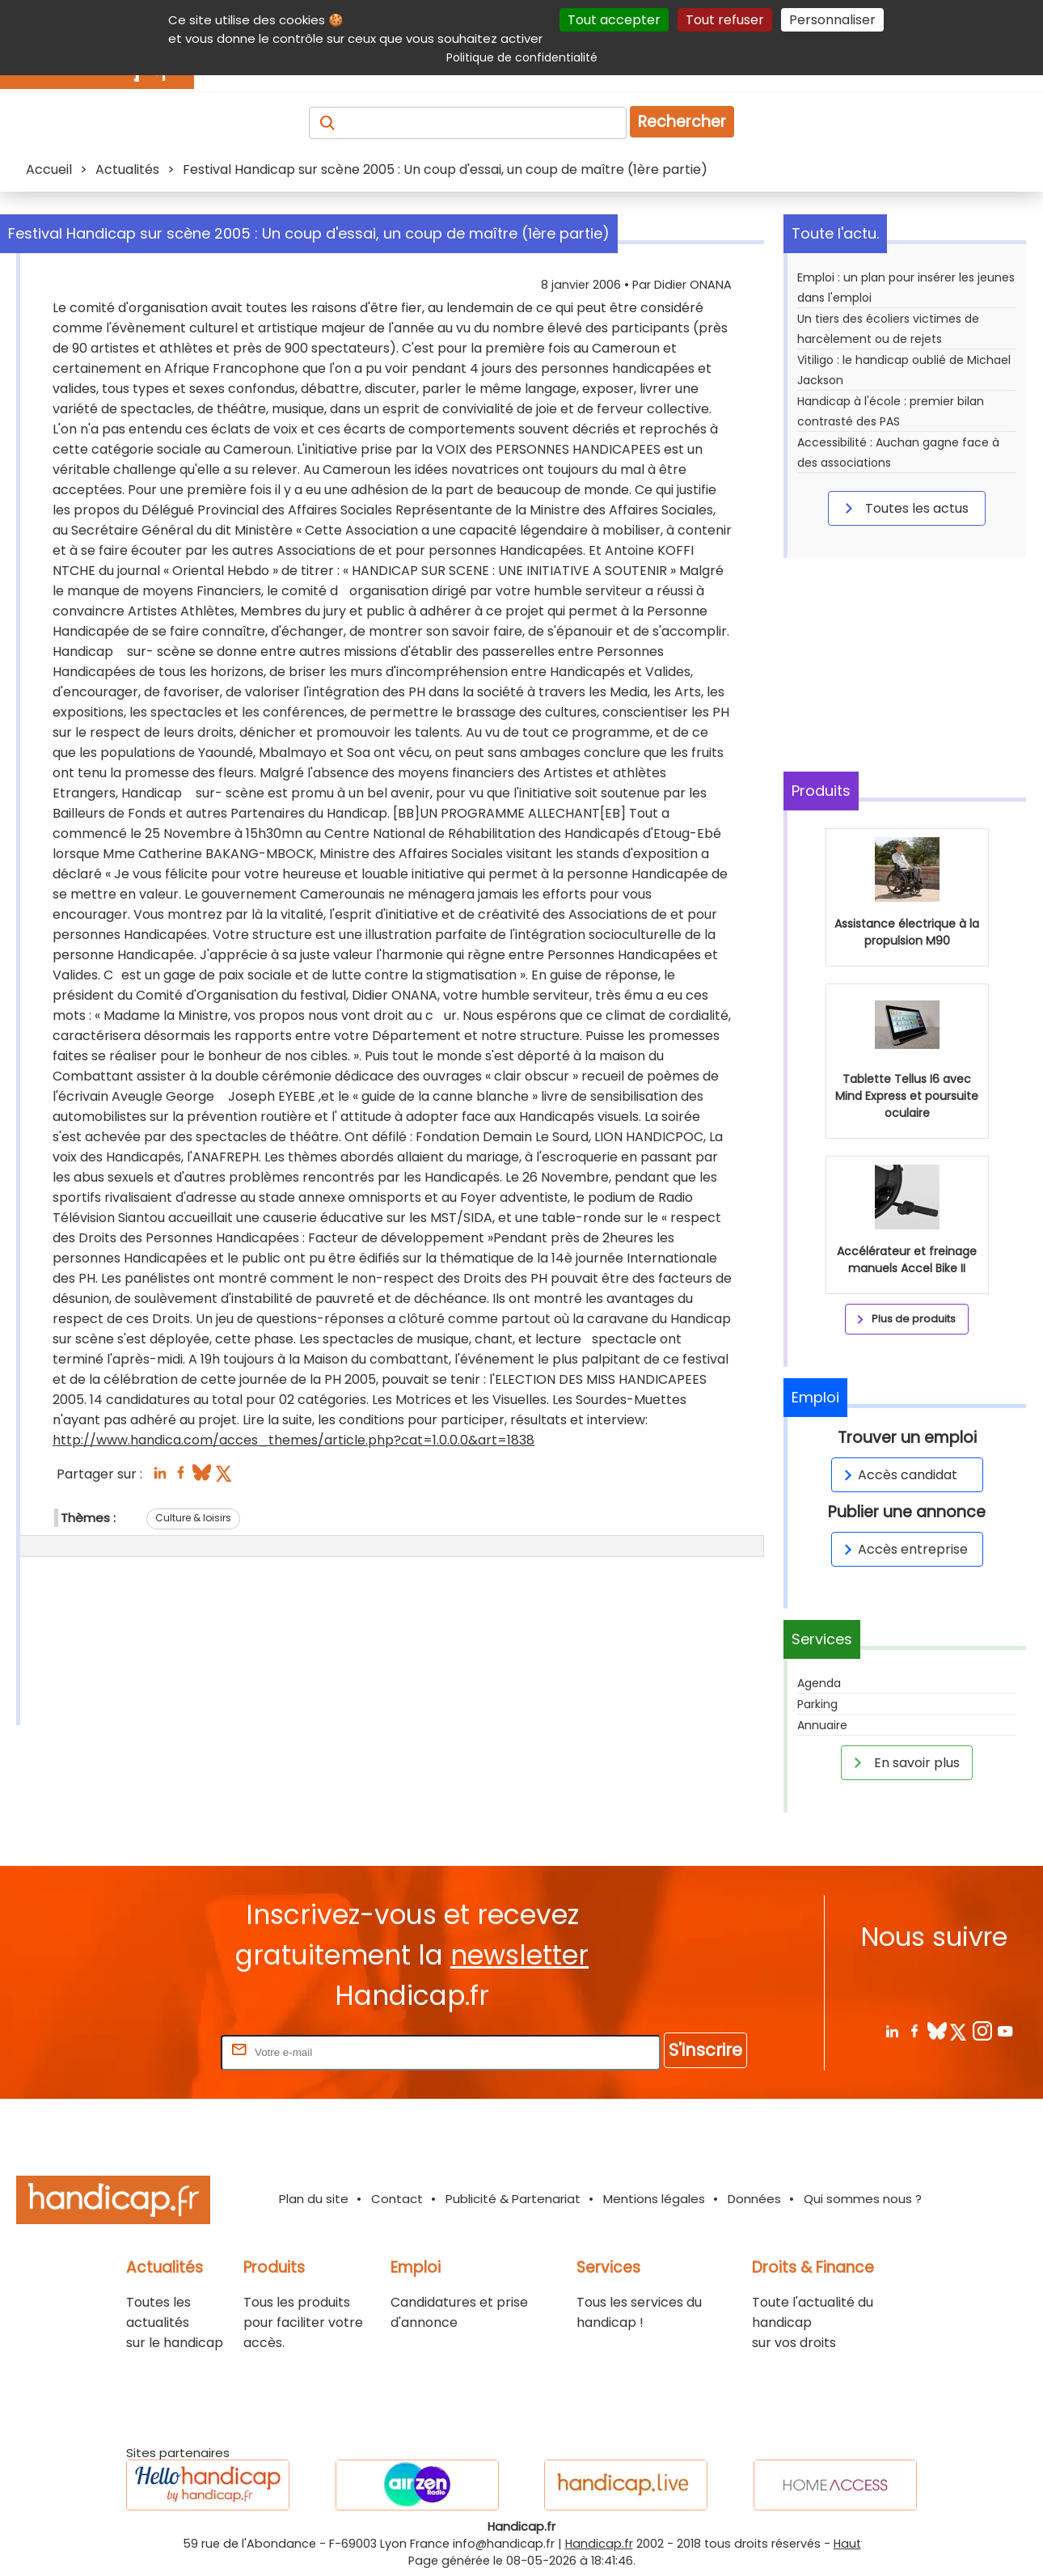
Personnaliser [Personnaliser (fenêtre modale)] (832, 20)
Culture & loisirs (193, 1518)
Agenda (819, 1683)
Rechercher (682, 122)
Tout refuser (725, 20)
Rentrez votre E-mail (153, 2051)
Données (754, 2198)
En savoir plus (904, 1762)
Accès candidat (897, 1475)
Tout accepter (614, 20)
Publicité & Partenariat (513, 2198)
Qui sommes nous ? (863, 2198)
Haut (847, 2544)
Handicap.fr (599, 2544)
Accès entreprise (903, 1549)
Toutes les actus (904, 508)
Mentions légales (654, 2198)
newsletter (519, 1955)
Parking (817, 1704)
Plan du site (313, 2198)
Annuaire (822, 1725)
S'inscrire (705, 2050)
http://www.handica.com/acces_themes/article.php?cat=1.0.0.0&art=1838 (293, 1440)
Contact (397, 2198)
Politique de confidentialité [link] (522, 57)
